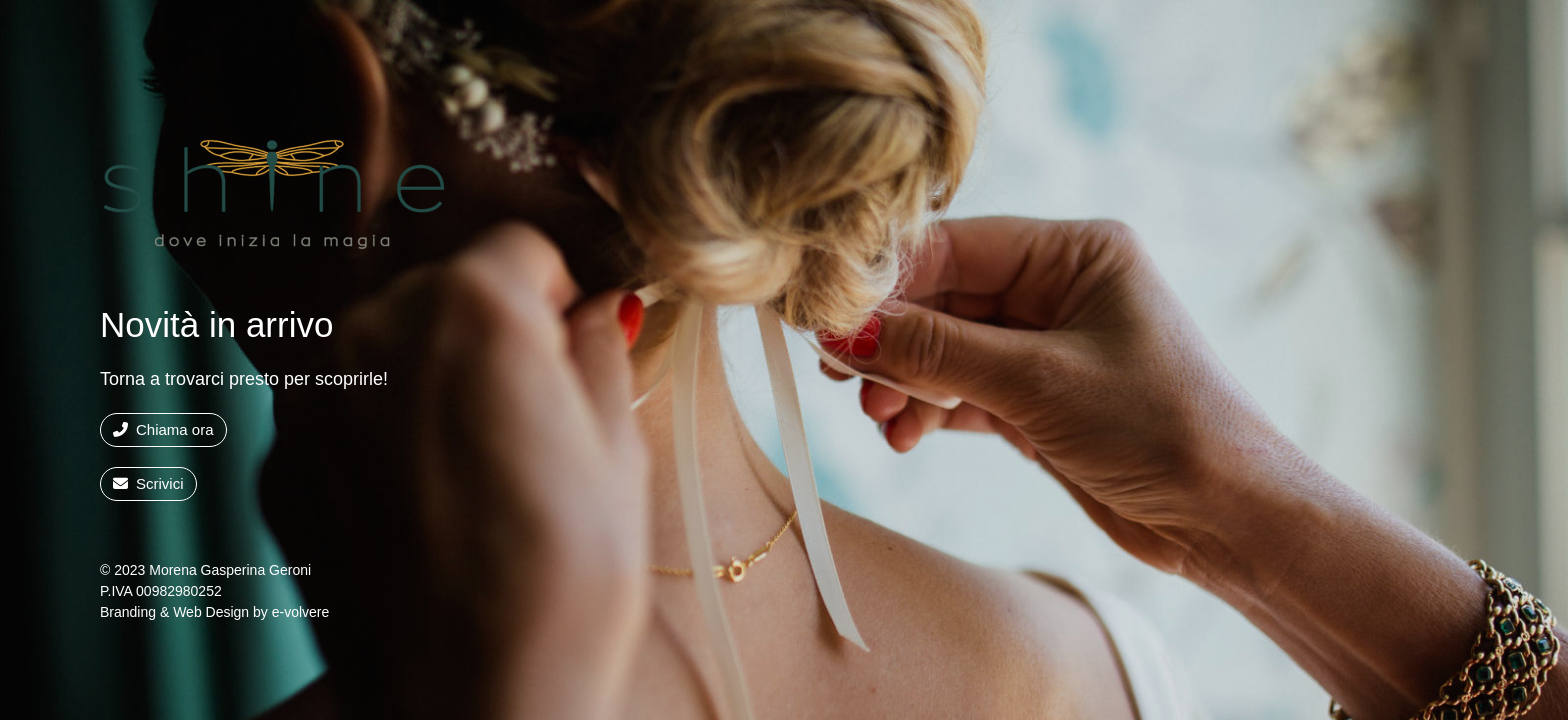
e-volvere (301, 612)
